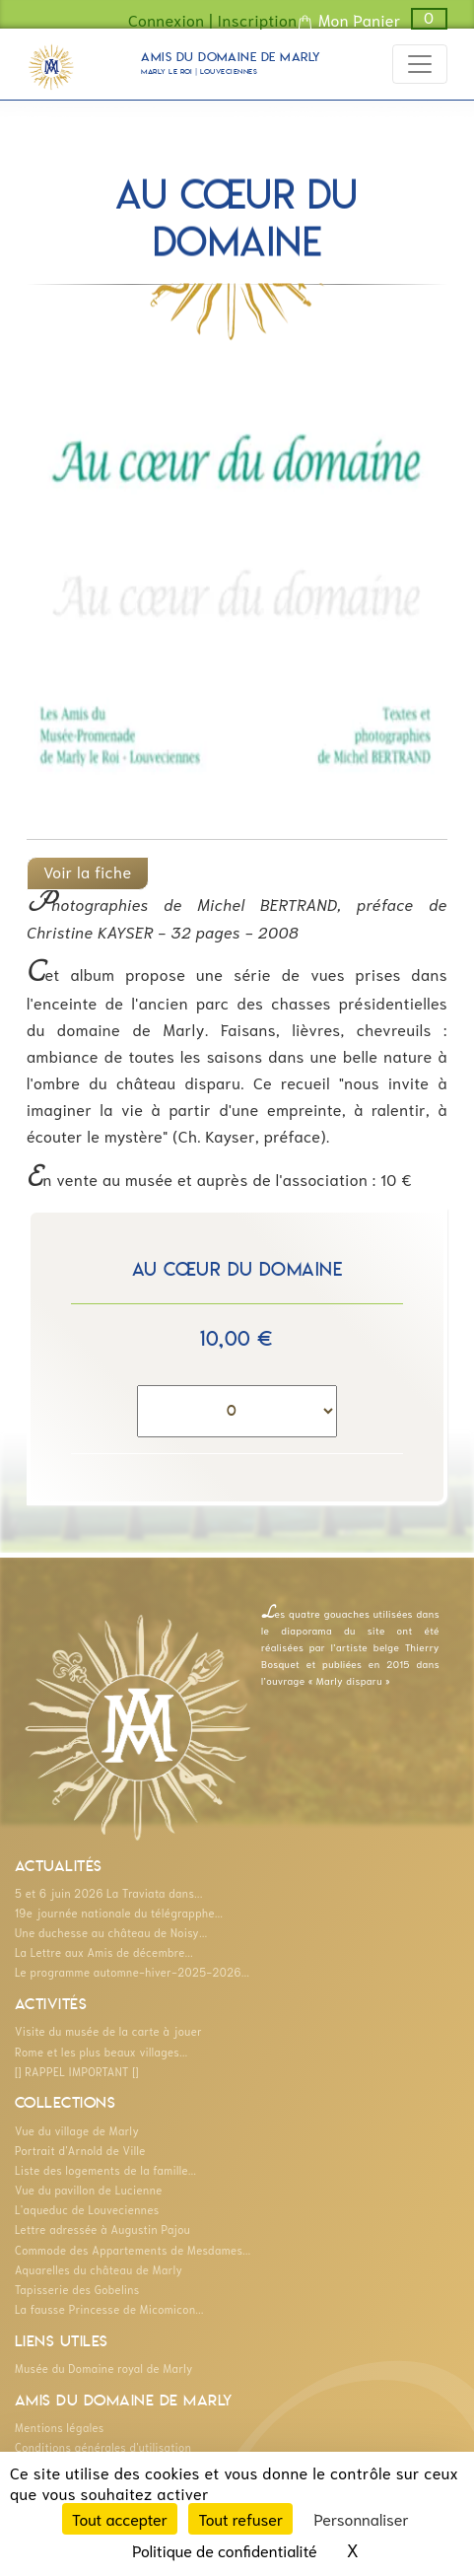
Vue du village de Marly (77, 2130)
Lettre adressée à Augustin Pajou (102, 2229)
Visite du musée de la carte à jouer (108, 2031)
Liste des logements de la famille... (105, 2170)
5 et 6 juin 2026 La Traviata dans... (109, 1893)
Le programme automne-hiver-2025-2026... (132, 1972)
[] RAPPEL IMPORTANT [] (77, 2071)
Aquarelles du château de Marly (98, 2269)
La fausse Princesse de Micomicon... (109, 2309)
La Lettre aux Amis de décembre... (104, 1952)
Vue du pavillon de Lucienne (89, 2189)
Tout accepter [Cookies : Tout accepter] (120, 2518)
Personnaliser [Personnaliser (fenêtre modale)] (361, 2518)
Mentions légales (59, 2427)
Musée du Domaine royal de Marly (104, 2368)
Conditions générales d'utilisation (103, 2447)
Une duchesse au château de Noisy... (111, 1932)
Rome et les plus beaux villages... (101, 2051)
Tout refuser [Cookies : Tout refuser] (240, 2518)
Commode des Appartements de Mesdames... (133, 2250)
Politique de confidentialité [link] (224, 2550)
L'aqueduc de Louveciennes (87, 2209)
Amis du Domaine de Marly (231, 66)
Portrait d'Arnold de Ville (80, 2150)
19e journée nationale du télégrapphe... (119, 1912)
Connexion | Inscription (213, 19)
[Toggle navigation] (419, 64)
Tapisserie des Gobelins (77, 2289)
